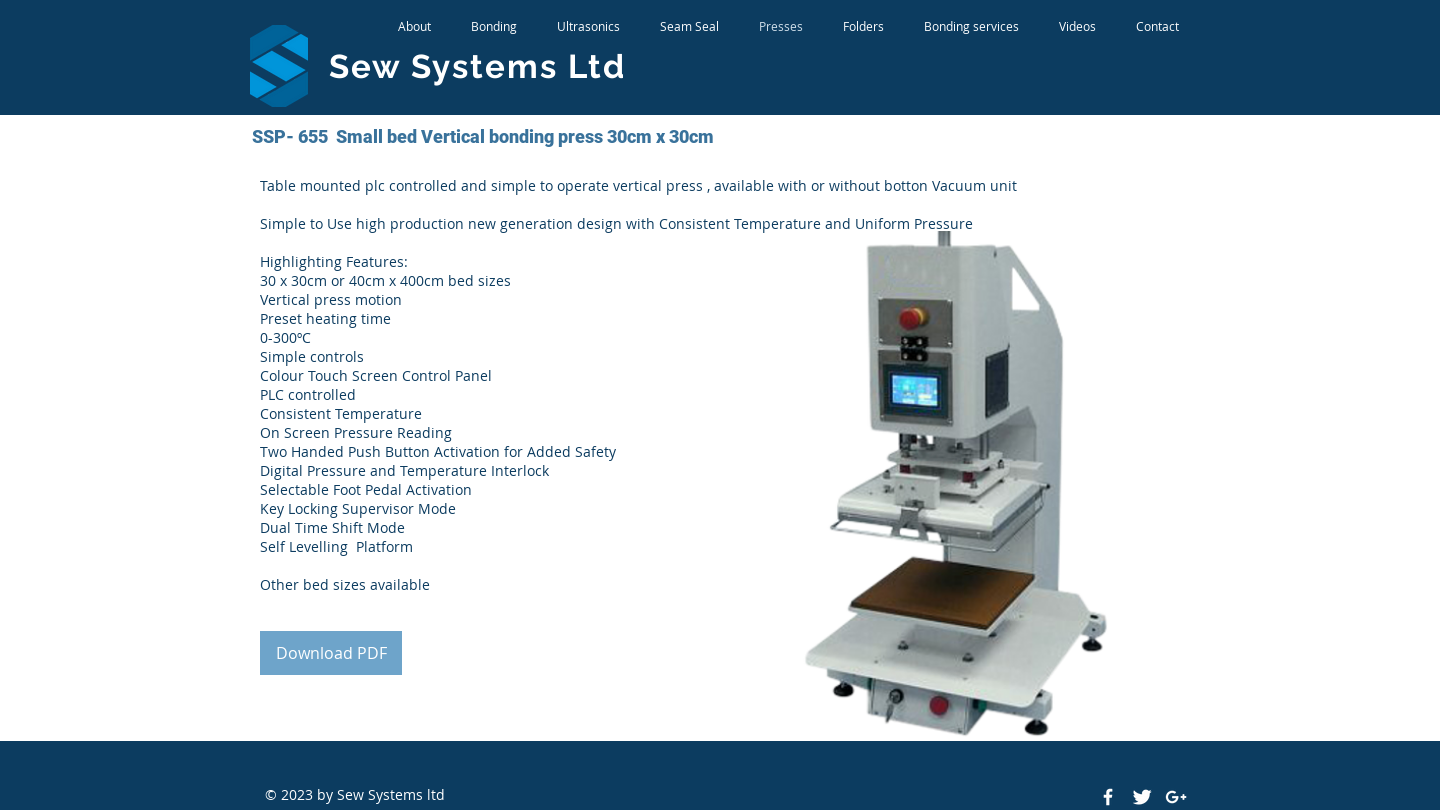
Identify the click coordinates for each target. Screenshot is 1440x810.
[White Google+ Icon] (1176, 797)
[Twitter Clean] (1142, 797)
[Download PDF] (331, 653)
